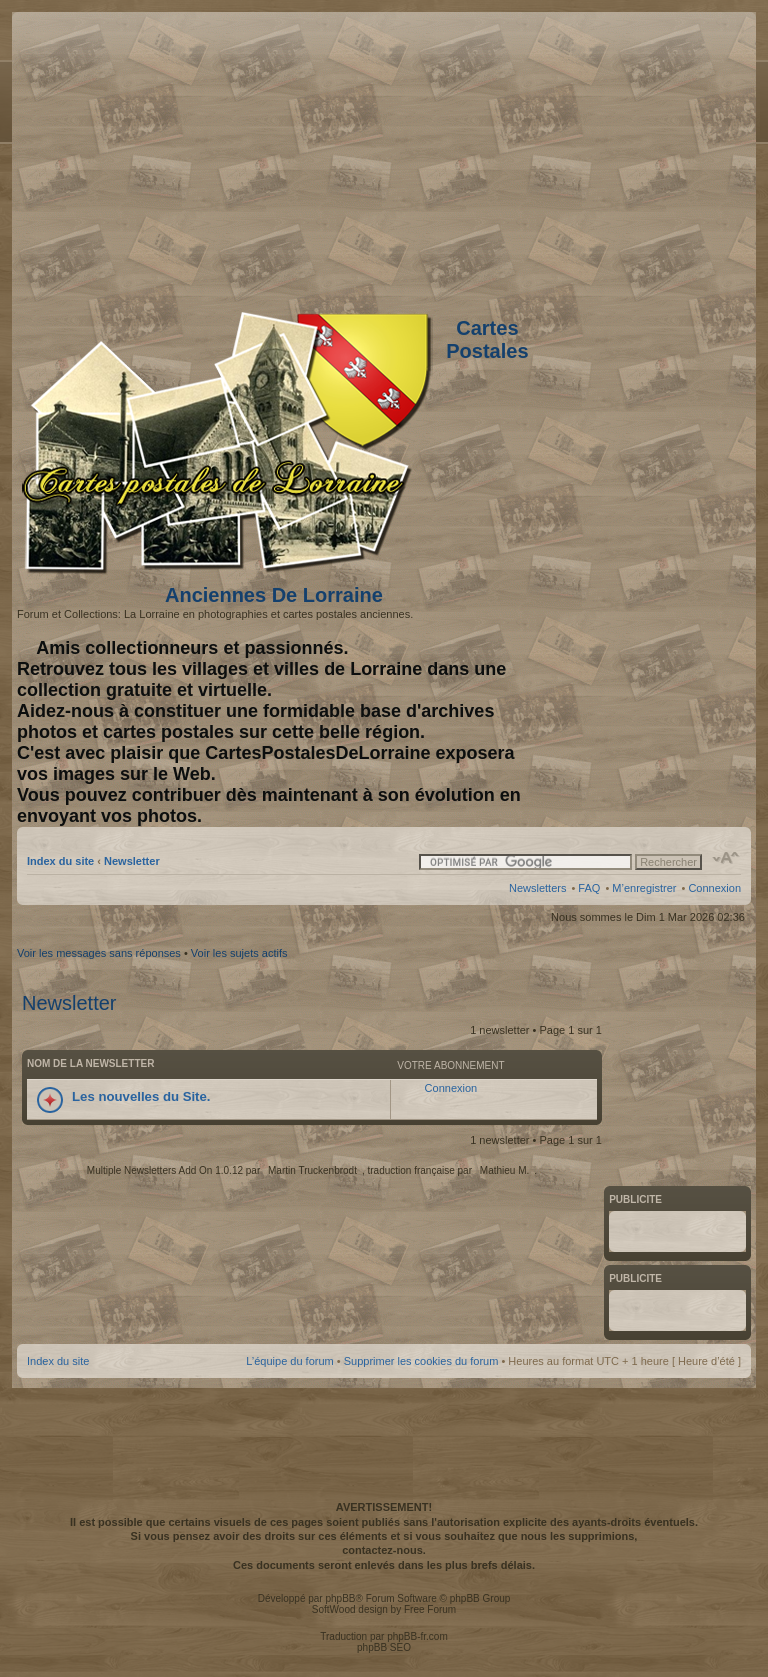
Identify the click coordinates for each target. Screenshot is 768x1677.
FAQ (589, 888)
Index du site (60, 861)
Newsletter (132, 861)
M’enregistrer (644, 888)
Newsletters (537, 888)
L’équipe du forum (289, 1361)
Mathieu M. (504, 1170)
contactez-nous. (384, 1550)
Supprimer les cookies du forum (421, 1361)
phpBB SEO (384, 1647)
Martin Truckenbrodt (312, 1170)
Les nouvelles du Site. (141, 1096)
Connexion (714, 888)
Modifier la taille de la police (726, 858)
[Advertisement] (583, 157)
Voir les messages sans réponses (99, 953)
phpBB (340, 1598)
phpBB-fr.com (417, 1636)
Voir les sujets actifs (239, 953)
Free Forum (430, 1609)
